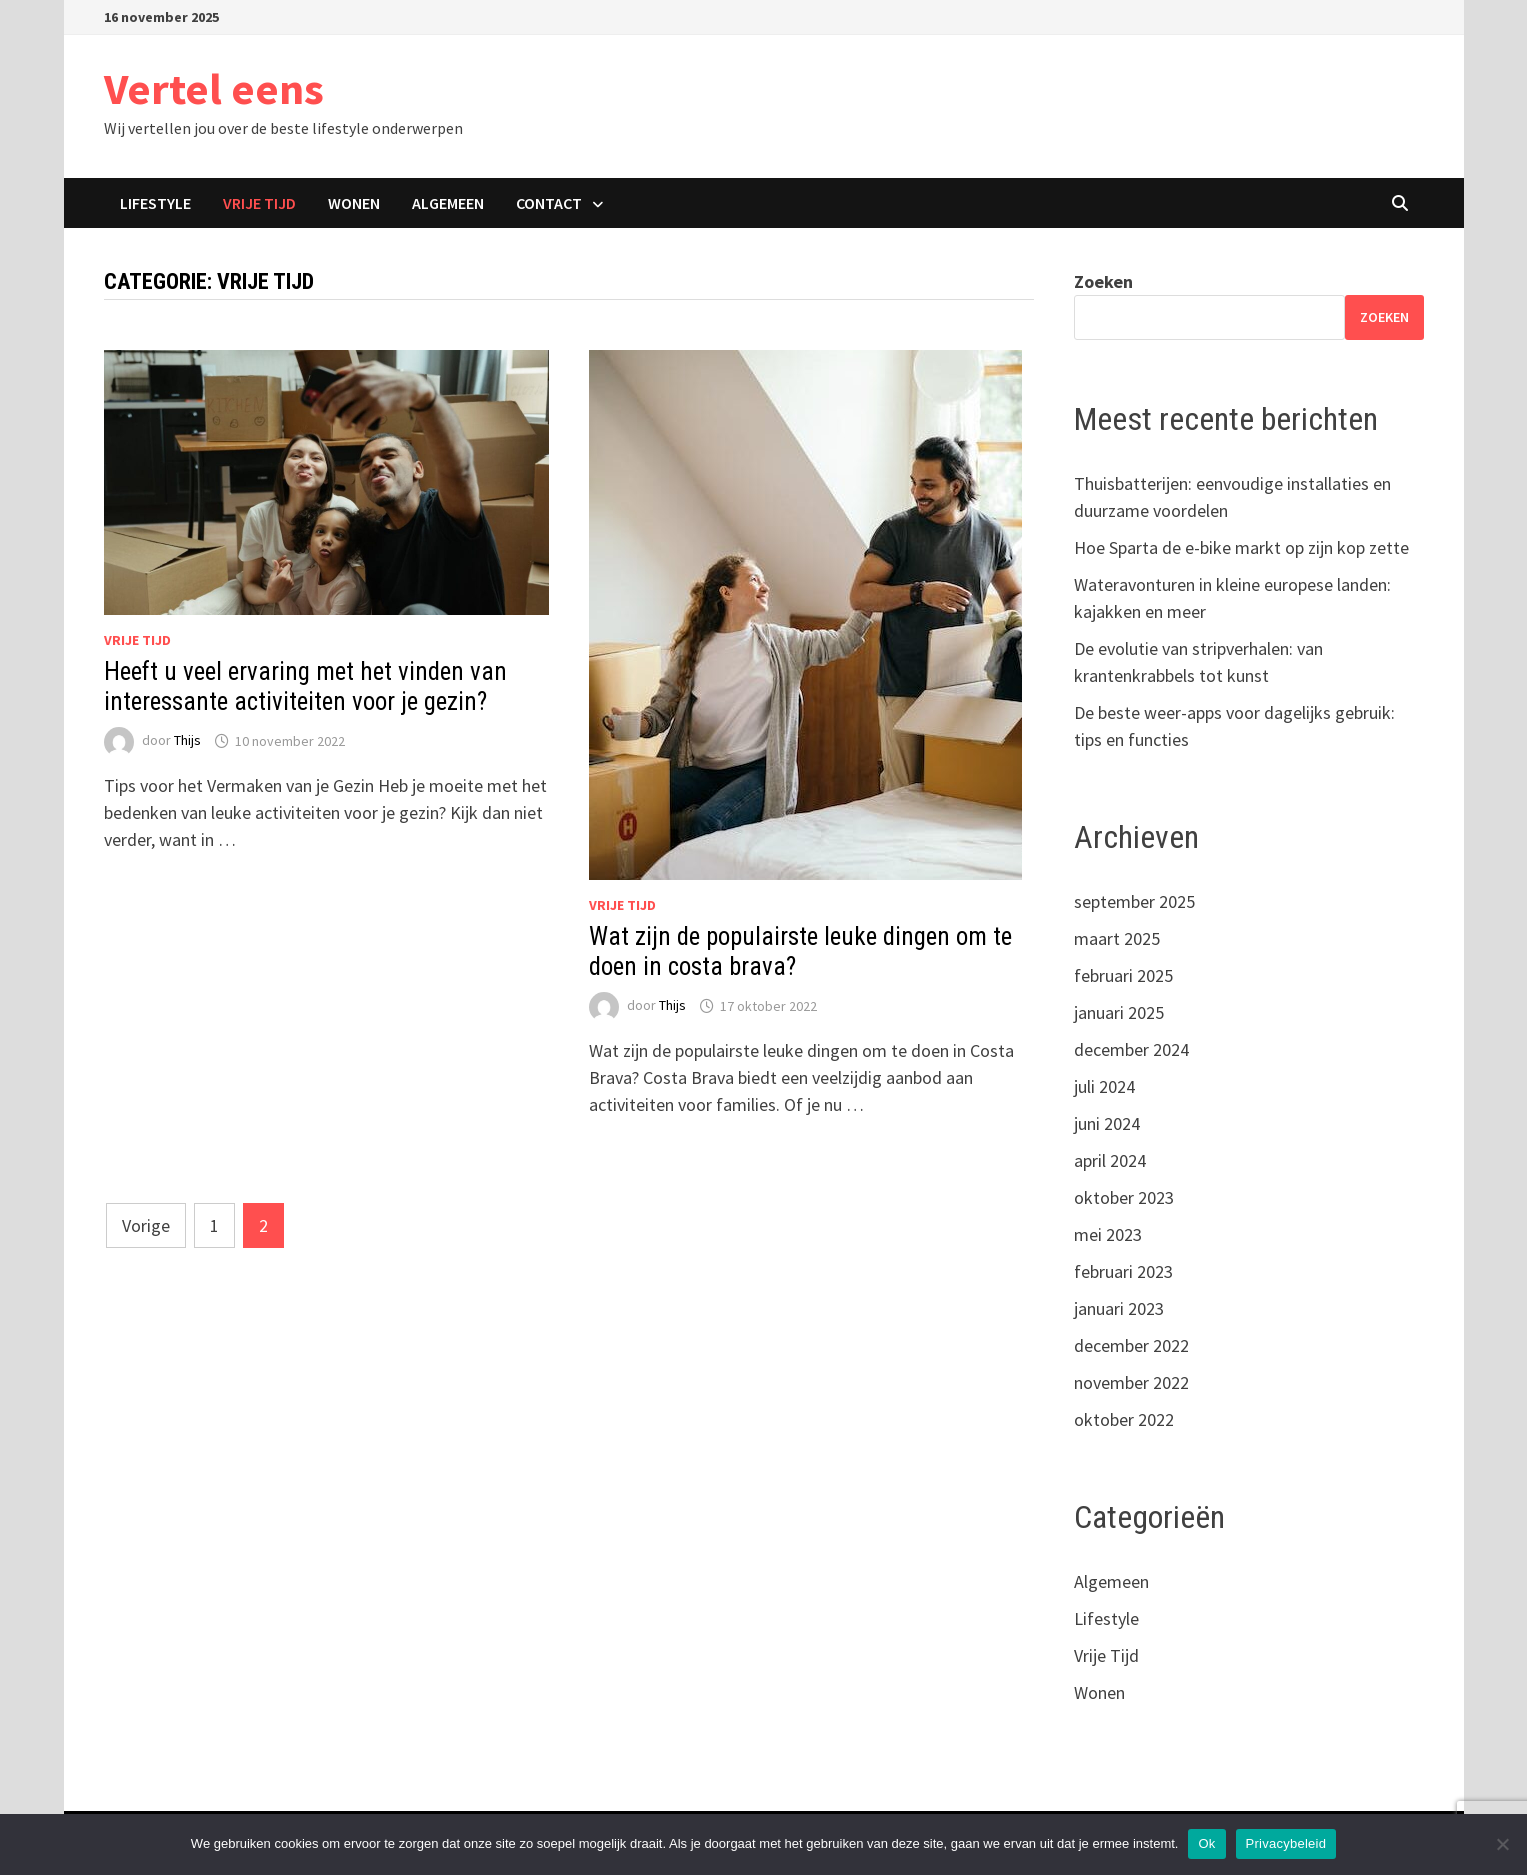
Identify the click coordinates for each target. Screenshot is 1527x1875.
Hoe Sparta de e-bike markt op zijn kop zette (1241, 547)
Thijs (187, 741)
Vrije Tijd (259, 203)
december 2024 (1131, 1049)
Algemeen (448, 203)
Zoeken (1103, 281)
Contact (549, 203)
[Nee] (1502, 1844)
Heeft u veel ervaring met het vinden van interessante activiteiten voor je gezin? (305, 686)
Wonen (354, 203)
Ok (1206, 1843)
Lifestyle (155, 203)
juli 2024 (1104, 1086)
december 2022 (1131, 1345)
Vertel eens (214, 88)
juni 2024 (1107, 1123)
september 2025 (1134, 901)
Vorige (146, 1225)
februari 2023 (1123, 1271)
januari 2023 (1119, 1308)
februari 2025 (1123, 975)
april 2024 (1110, 1160)
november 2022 (1131, 1382)
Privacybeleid (1286, 1843)
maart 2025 (1117, 938)
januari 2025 (1119, 1012)
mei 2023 (1108, 1234)
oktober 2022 (1124, 1419)
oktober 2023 (1124, 1197)
